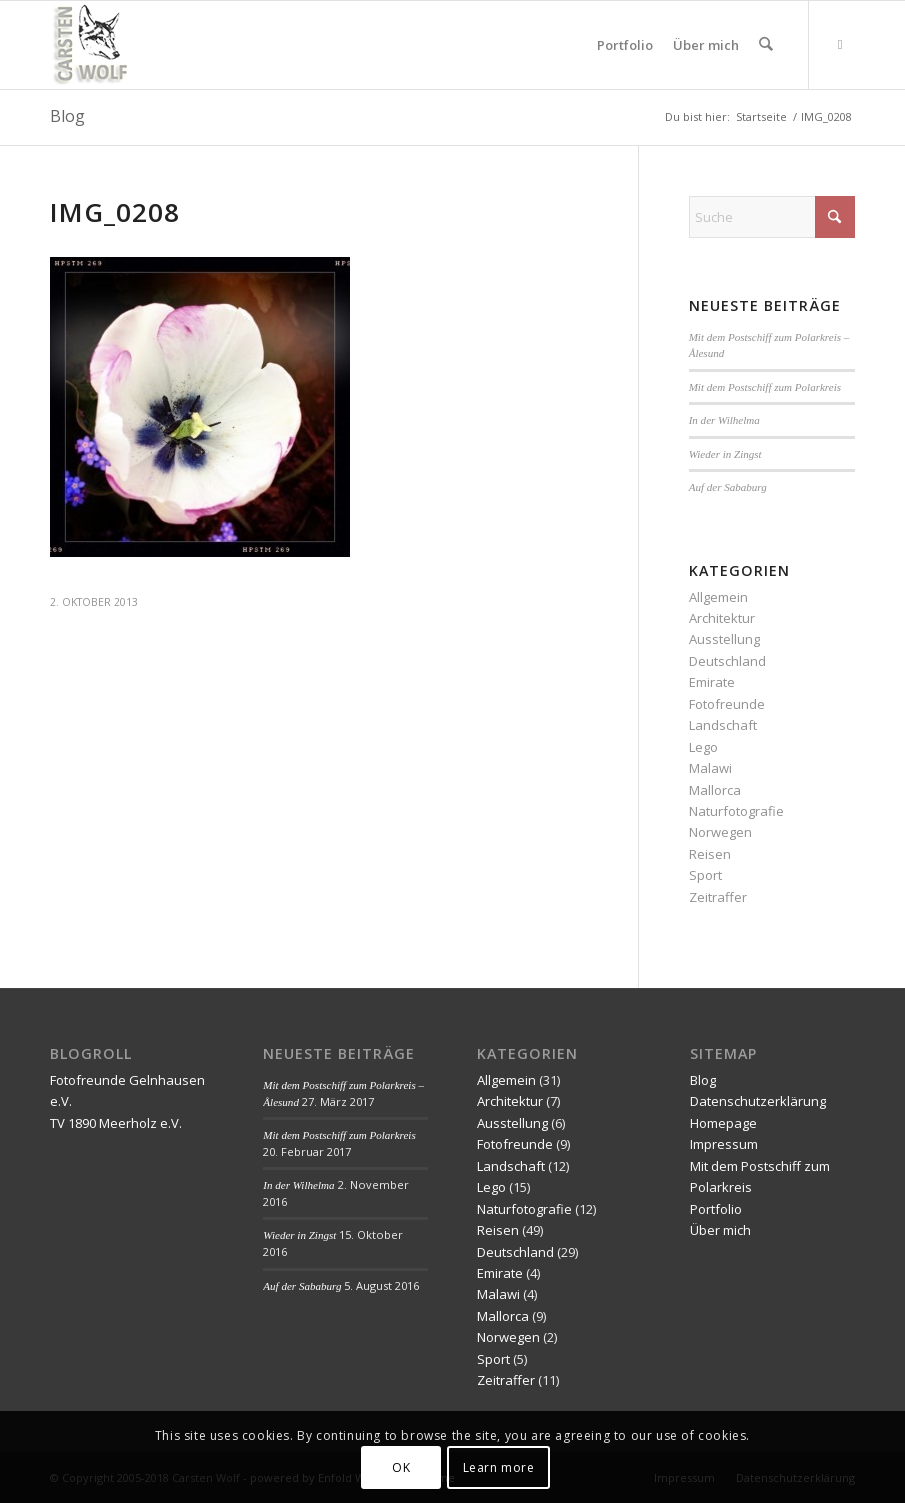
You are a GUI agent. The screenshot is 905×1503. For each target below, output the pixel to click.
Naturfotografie (736, 811)
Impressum (724, 1144)
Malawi (710, 768)
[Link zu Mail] (840, 44)
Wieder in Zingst (725, 454)
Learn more (499, 1467)
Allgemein (718, 597)
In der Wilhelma (724, 420)
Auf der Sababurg (728, 487)
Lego (703, 747)
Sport (705, 875)
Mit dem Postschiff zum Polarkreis (765, 387)
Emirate (712, 682)
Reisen (710, 854)
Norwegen (720, 832)
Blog (67, 116)
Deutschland (727, 661)
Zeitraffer (718, 897)
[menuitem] (626, 45)
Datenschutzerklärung (758, 1101)
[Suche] (766, 45)
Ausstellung (724, 639)
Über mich (720, 1230)
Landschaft (723, 725)
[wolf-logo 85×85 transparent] (92, 45)
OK (401, 1467)
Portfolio (716, 1209)
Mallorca (715, 790)
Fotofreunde (727, 704)
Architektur (722, 618)
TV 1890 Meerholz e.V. (116, 1123)
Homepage (723, 1123)
